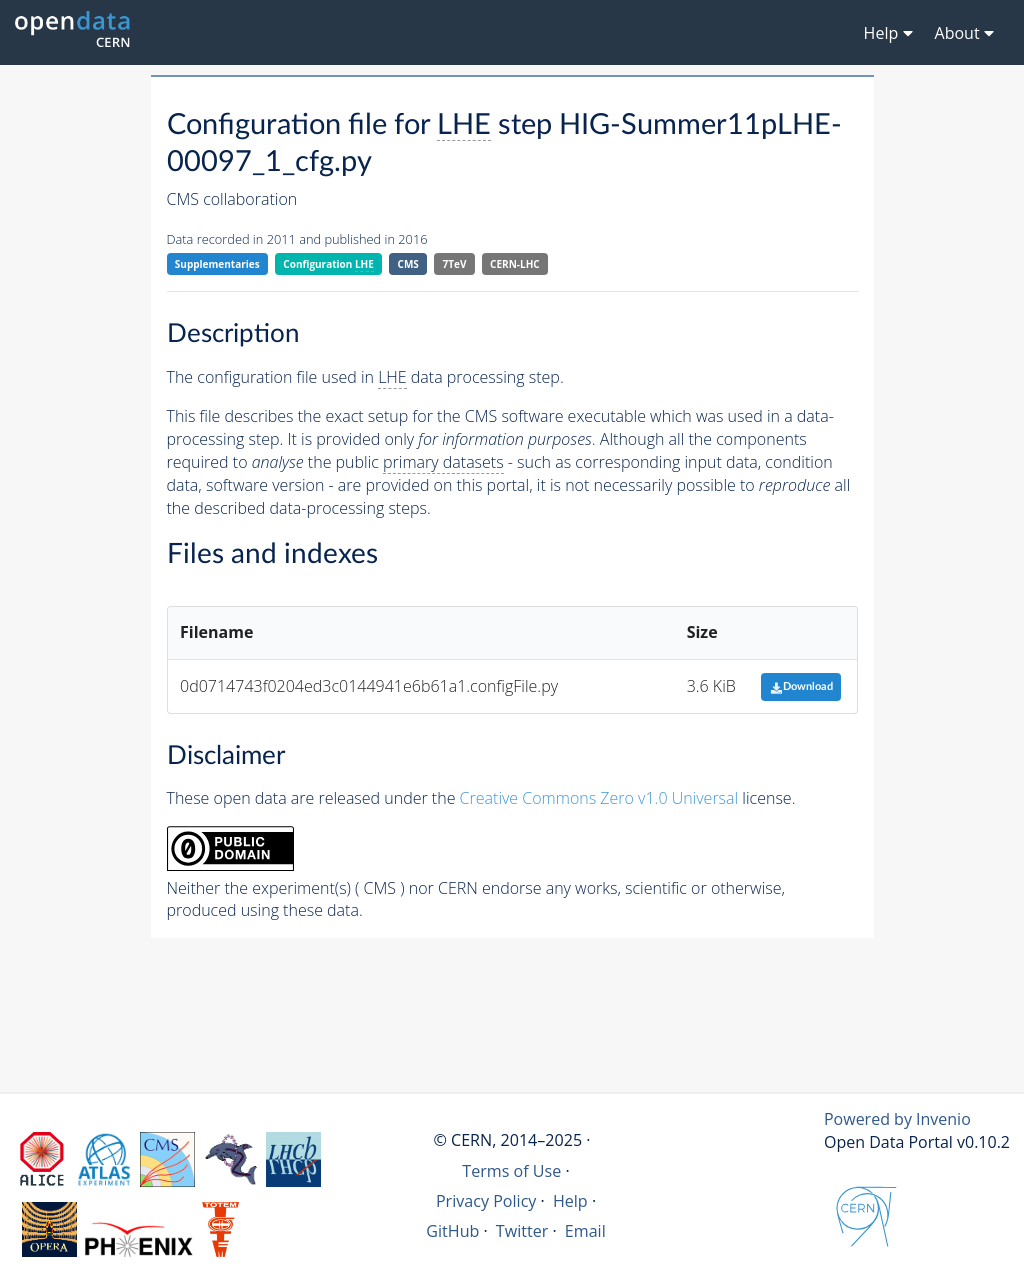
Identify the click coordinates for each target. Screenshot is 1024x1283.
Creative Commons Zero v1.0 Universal (599, 798)
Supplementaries (217, 264)
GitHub (452, 1231)
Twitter (522, 1231)
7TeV (455, 264)
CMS (408, 264)
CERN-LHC (515, 264)
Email (585, 1231)
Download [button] (801, 686)
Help (570, 1201)
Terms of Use (511, 1171)
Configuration (328, 264)
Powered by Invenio (897, 1119)
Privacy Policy (486, 1201)
